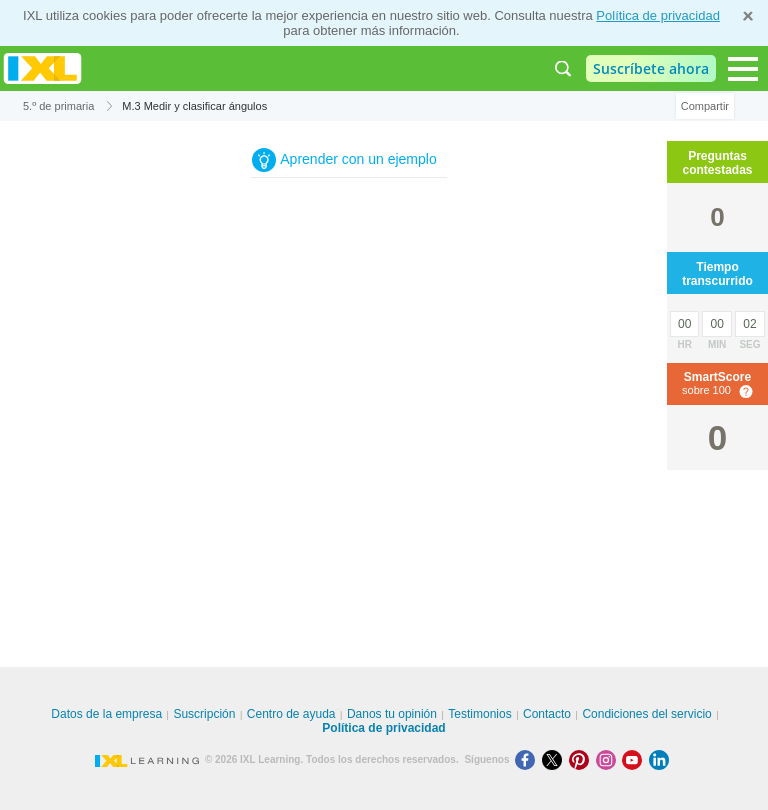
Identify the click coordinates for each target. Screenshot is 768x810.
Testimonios (479, 714)
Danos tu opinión (392, 714)
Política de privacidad (658, 15)
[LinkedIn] (661, 759)
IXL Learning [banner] (42, 68)
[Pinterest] (582, 759)
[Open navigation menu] (743, 69)
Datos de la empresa (106, 714)
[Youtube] (635, 759)
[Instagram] (609, 759)
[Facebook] (528, 759)
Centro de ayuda (291, 714)
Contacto (547, 714)
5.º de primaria (58, 106)
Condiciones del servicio (646, 714)
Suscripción (204, 714)
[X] (555, 759)
